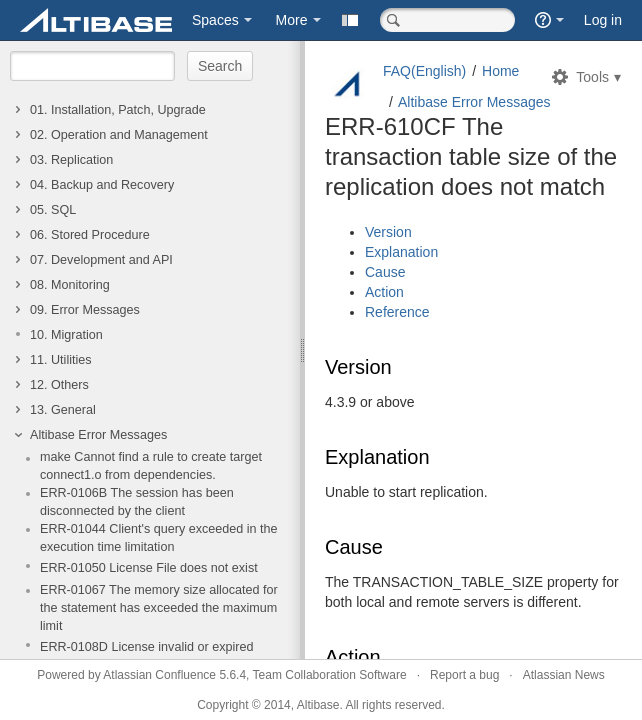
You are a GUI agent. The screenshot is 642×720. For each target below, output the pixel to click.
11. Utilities (61, 360)
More (292, 20)
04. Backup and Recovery (102, 185)
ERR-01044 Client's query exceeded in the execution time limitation (159, 538)
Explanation (401, 252)
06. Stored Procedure (90, 235)
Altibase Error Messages (98, 435)
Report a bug (464, 675)
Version (388, 232)
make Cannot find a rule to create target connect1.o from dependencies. (151, 466)
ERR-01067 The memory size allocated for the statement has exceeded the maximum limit (159, 608)
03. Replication (71, 160)
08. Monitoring (70, 285)
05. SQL (53, 210)
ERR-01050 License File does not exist (149, 568)
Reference (397, 312)
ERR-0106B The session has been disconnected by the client (137, 502)
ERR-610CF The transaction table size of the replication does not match (471, 156)
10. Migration (66, 335)
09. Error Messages (85, 310)
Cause (385, 272)
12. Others (59, 385)
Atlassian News (564, 675)
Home (500, 71)
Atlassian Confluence (159, 675)
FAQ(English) (424, 71)
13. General (63, 410)
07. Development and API (101, 260)
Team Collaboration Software (330, 675)
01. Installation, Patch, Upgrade (118, 110)
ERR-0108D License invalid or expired (147, 647)
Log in (603, 20)
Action (384, 292)
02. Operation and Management (119, 135)
